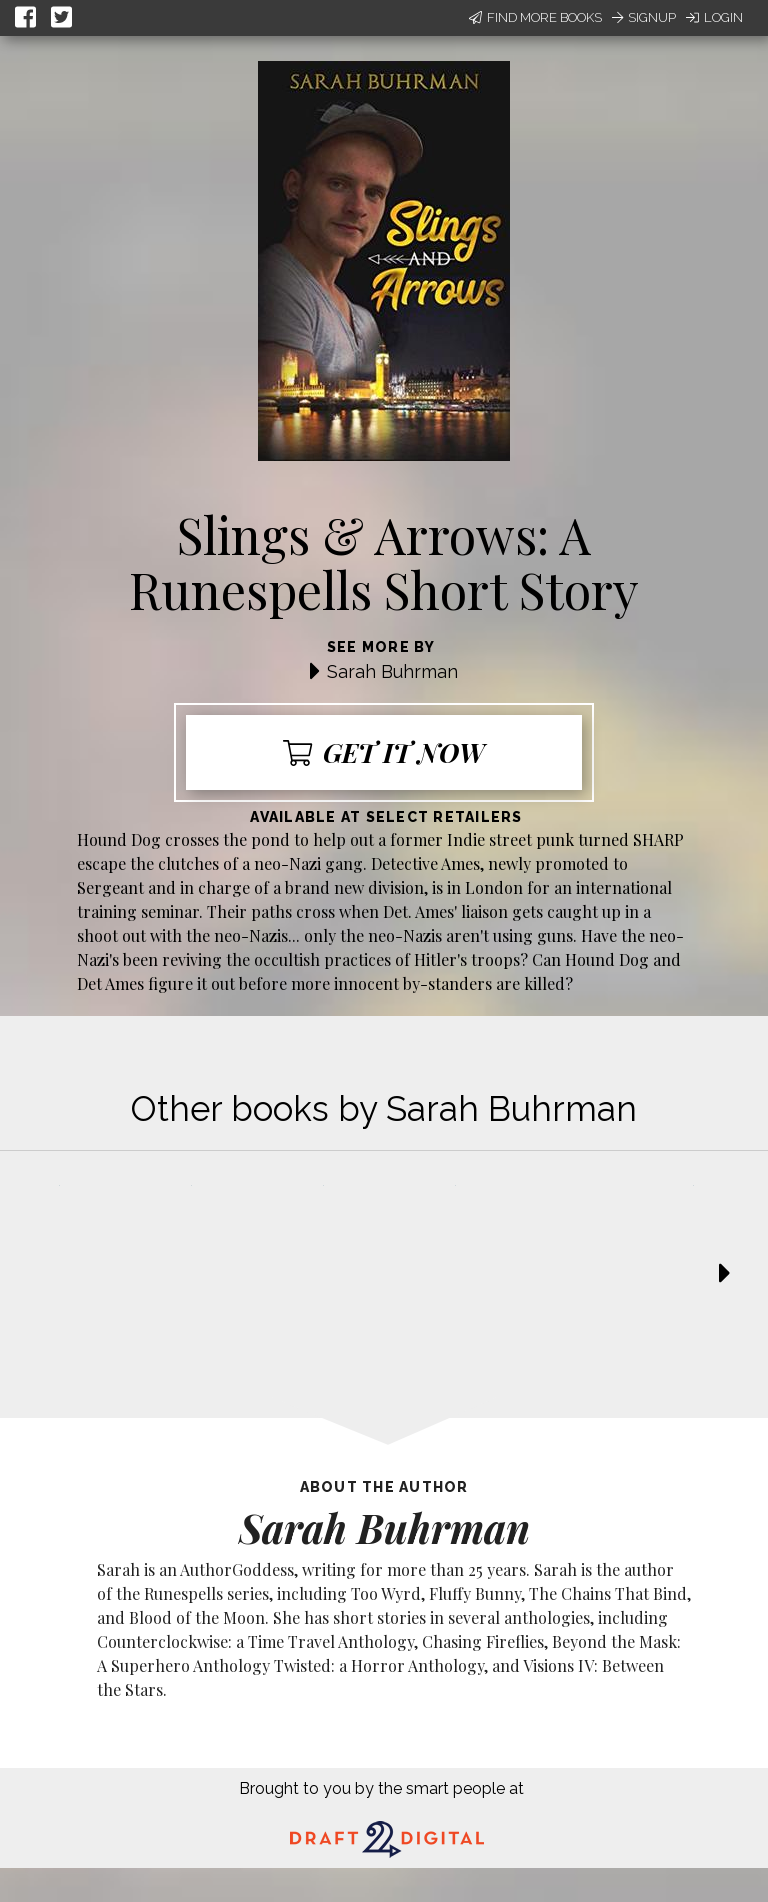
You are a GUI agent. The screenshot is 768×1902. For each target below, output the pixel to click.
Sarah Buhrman (392, 671)
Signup (644, 17)
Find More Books (535, 17)
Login (714, 17)
